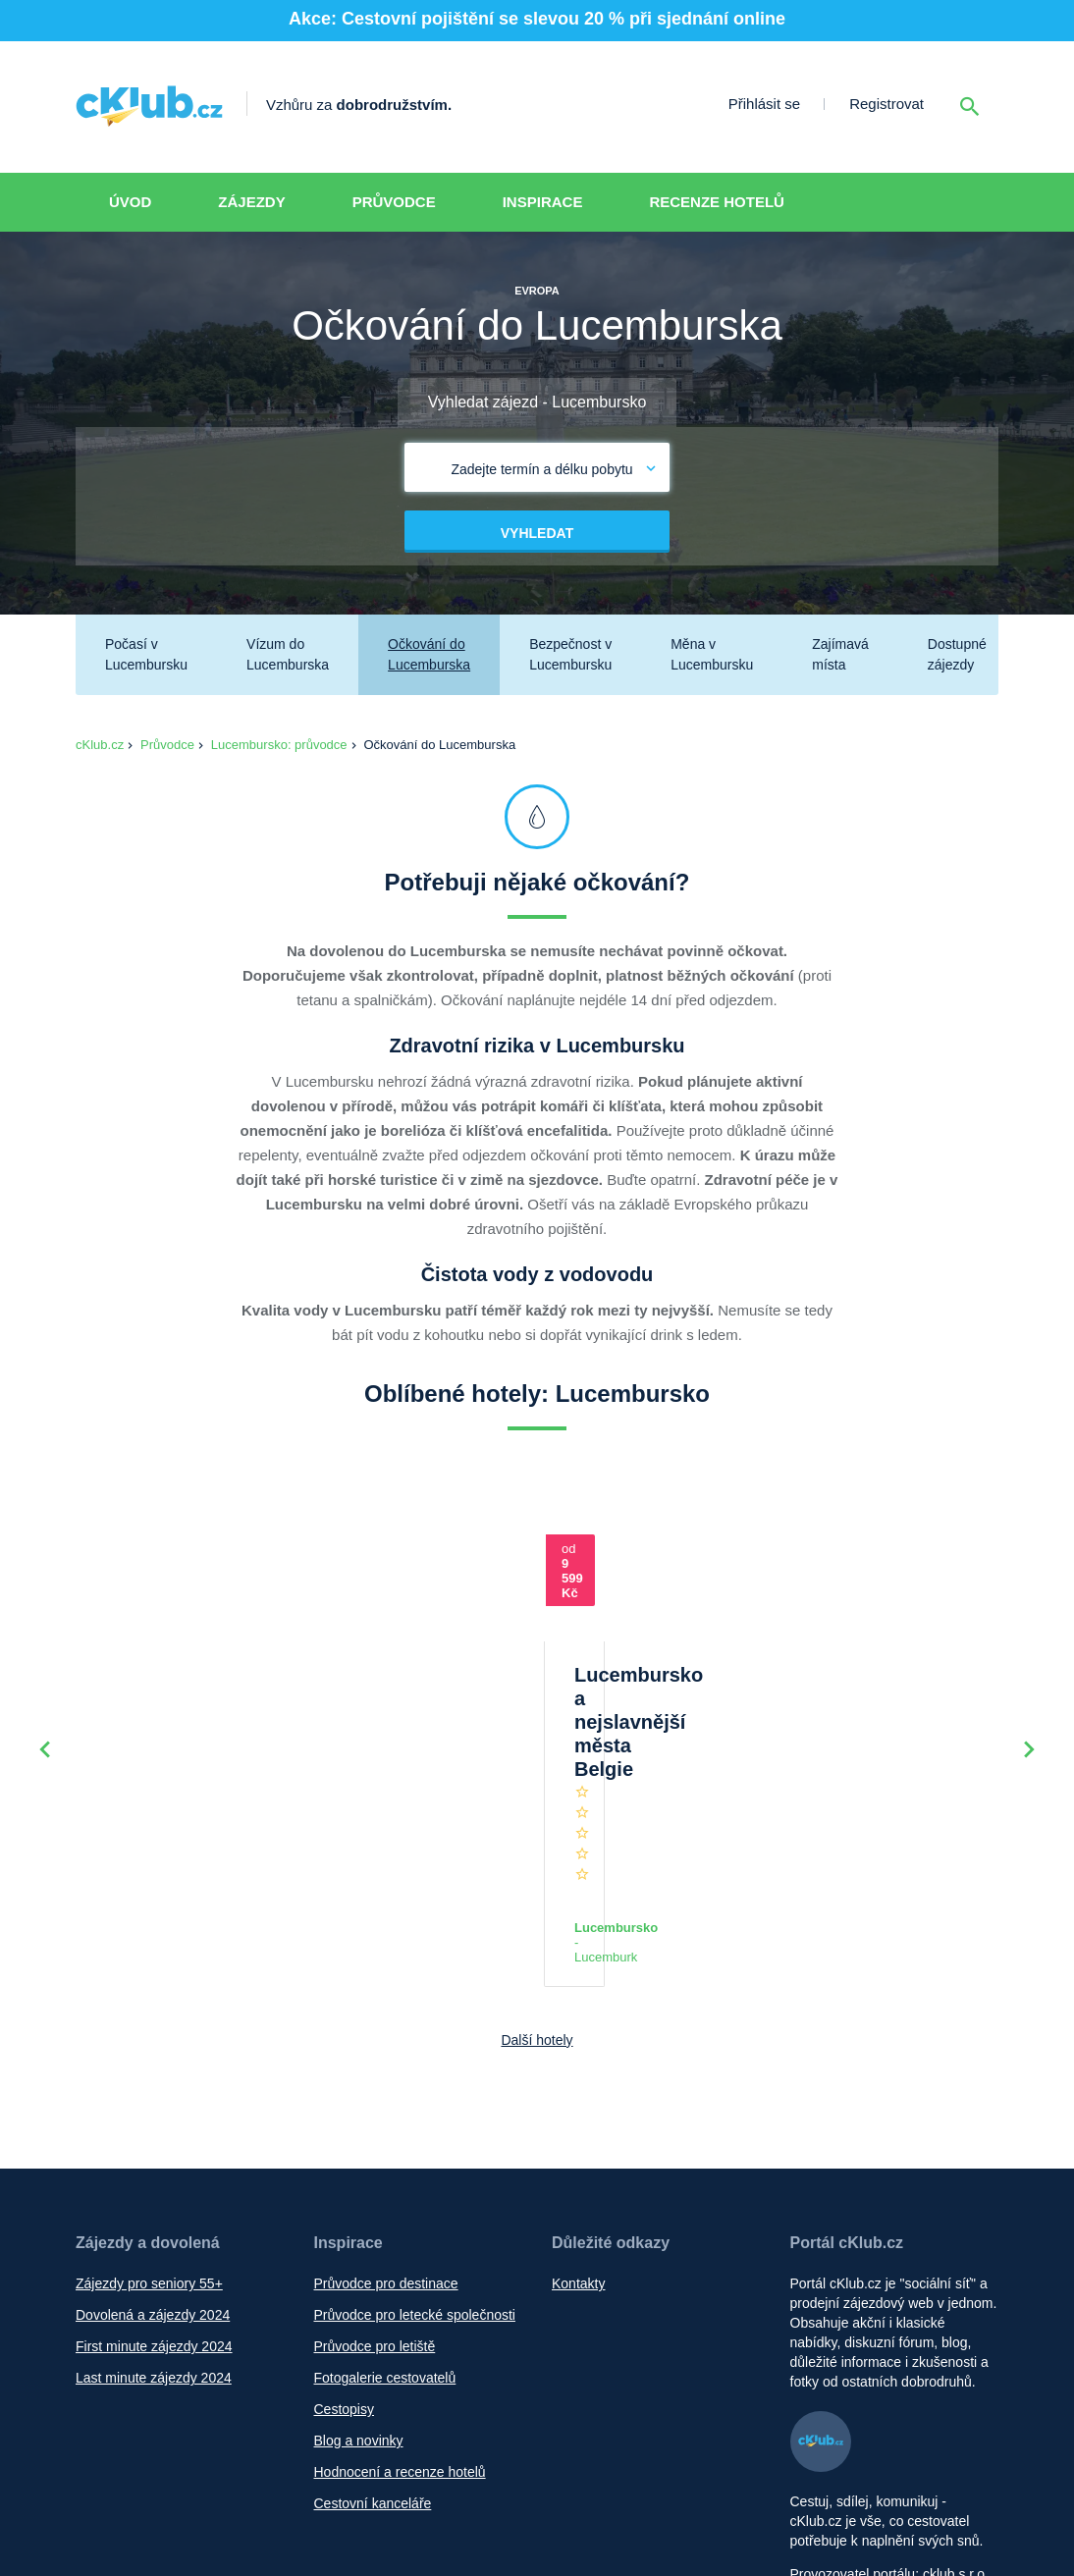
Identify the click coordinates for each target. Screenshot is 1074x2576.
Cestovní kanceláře (373, 2343)
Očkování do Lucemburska (429, 654)
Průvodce (394, 201)
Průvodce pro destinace (386, 2123)
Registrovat (886, 103)
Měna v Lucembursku (712, 654)
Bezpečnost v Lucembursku (570, 654)
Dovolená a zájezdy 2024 (153, 2155)
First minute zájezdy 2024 (154, 2186)
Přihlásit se (764, 103)
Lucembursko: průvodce (279, 744)
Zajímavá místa (840, 654)
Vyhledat (537, 533)
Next (1028, 1670)
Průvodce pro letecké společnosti (414, 2155)
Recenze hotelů (716, 201)
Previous (45, 1670)
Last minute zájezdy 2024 (154, 2218)
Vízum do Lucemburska (287, 654)
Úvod (130, 201)
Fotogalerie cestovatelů (385, 2218)
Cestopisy (344, 2249)
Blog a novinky (358, 2280)
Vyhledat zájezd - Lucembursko (537, 402)
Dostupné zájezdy (957, 654)
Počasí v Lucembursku (146, 654)
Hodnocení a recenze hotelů (400, 2312)
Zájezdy (251, 201)
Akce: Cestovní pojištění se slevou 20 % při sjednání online (537, 18)
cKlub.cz (100, 744)
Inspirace (543, 201)
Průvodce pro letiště (375, 2186)
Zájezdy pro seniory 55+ (149, 2123)
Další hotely (536, 1880)
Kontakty (578, 2123)
